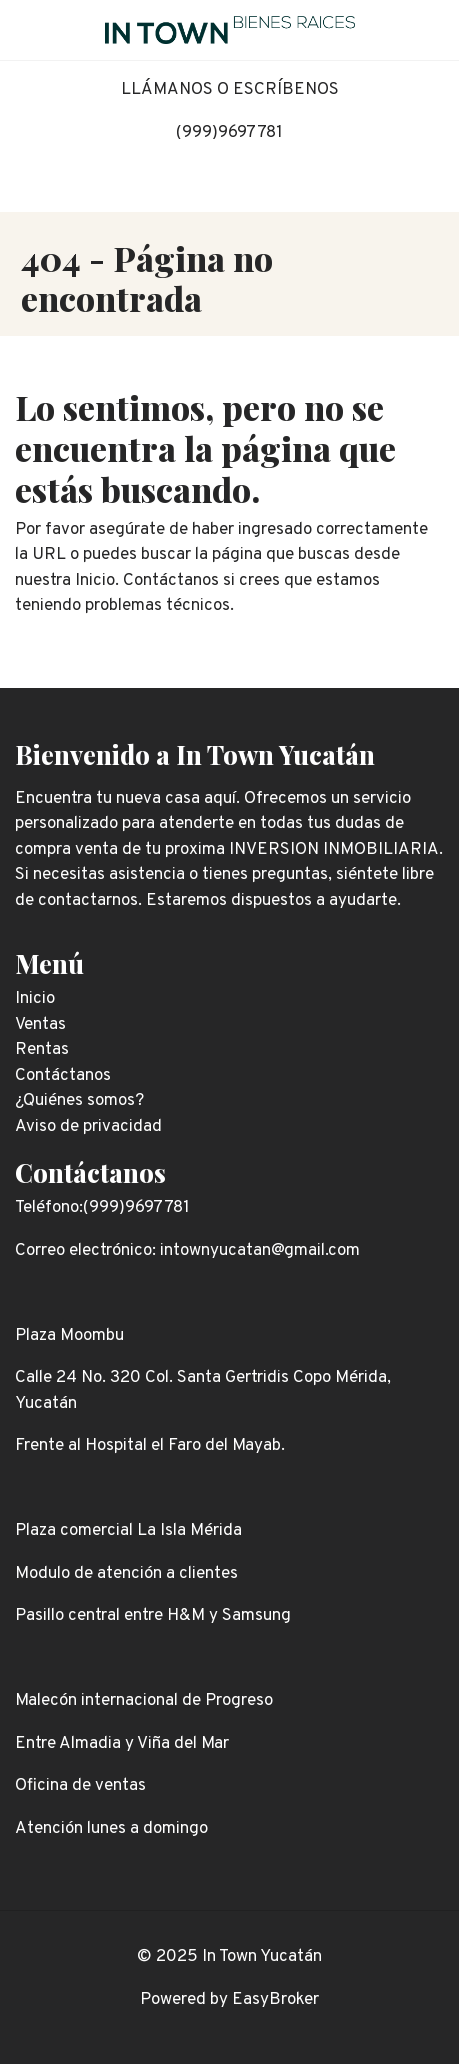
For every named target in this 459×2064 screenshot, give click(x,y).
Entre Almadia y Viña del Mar (122, 1744)
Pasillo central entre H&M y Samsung (153, 1616)
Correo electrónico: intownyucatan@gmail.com (187, 1251)
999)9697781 (232, 133)
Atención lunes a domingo (111, 1829)
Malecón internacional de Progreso (144, 1701)
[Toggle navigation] (429, 30)
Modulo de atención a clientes (126, 1574)
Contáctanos (90, 1172)
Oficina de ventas (80, 1786)
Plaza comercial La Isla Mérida (128, 1531)
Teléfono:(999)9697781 (102, 1208)
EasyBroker (275, 2000)
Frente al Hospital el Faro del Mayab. (150, 1446)
